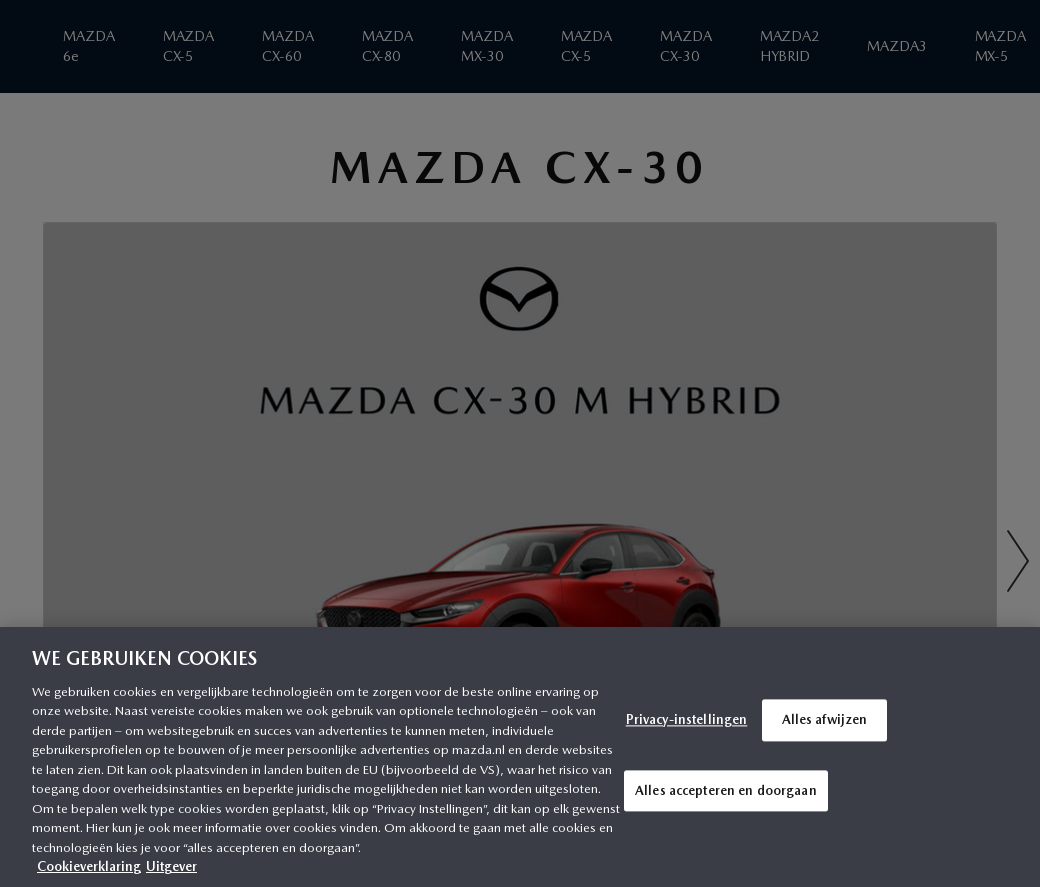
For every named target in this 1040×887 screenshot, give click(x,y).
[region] (520, 757)
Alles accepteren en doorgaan (726, 790)
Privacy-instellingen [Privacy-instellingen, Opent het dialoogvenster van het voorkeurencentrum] (687, 719)
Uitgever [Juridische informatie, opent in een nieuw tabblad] (171, 866)
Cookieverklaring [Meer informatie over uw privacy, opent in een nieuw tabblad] (89, 866)
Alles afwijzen (825, 719)
